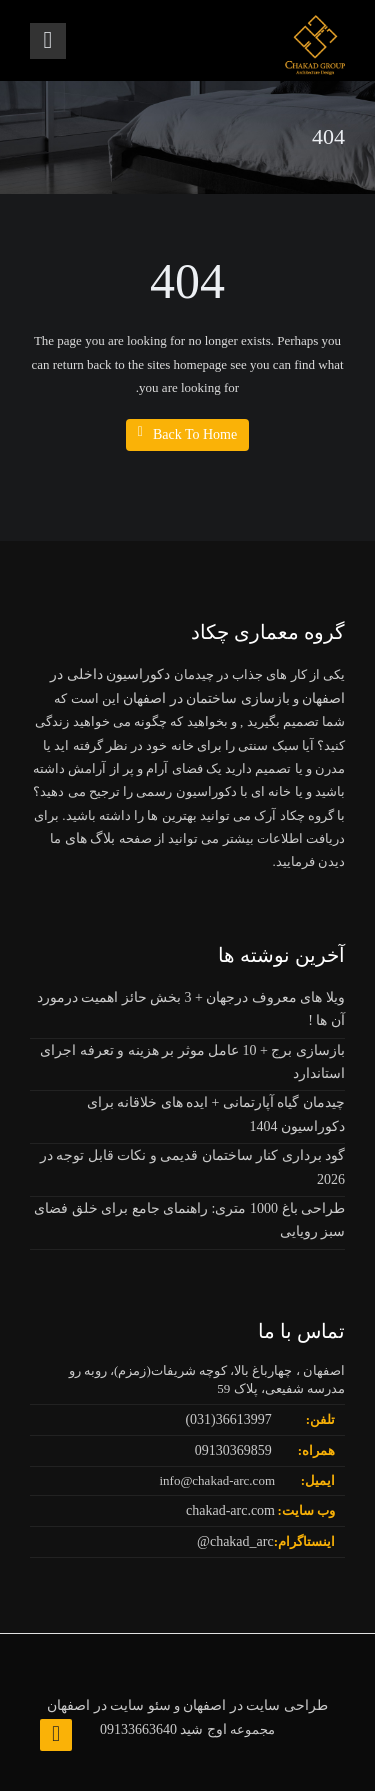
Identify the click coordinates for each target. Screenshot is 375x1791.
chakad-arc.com (230, 1510)
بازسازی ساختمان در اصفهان (206, 698)
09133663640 (138, 1729)
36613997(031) (228, 1419)
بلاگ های (88, 838)
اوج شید (203, 1729)
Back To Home (187, 433)
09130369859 (233, 1450)
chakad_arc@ (235, 1541)
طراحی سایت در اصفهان (255, 1705)
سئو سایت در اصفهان (109, 1705)
